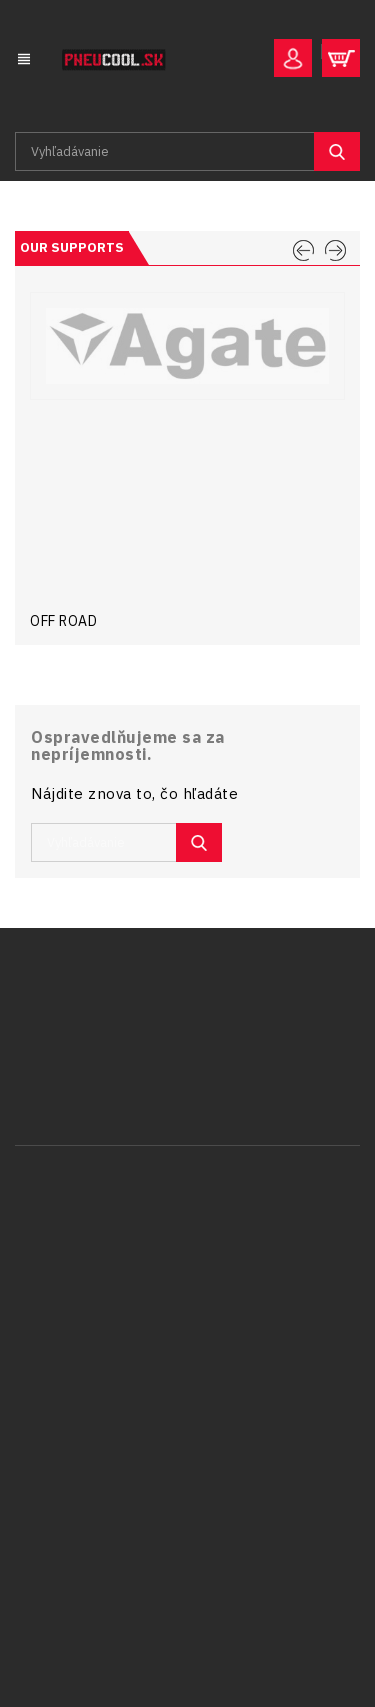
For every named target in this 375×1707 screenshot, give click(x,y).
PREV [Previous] (303, 251)
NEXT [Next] (335, 251)
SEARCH (337, 151)
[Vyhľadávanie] (187, 151)
